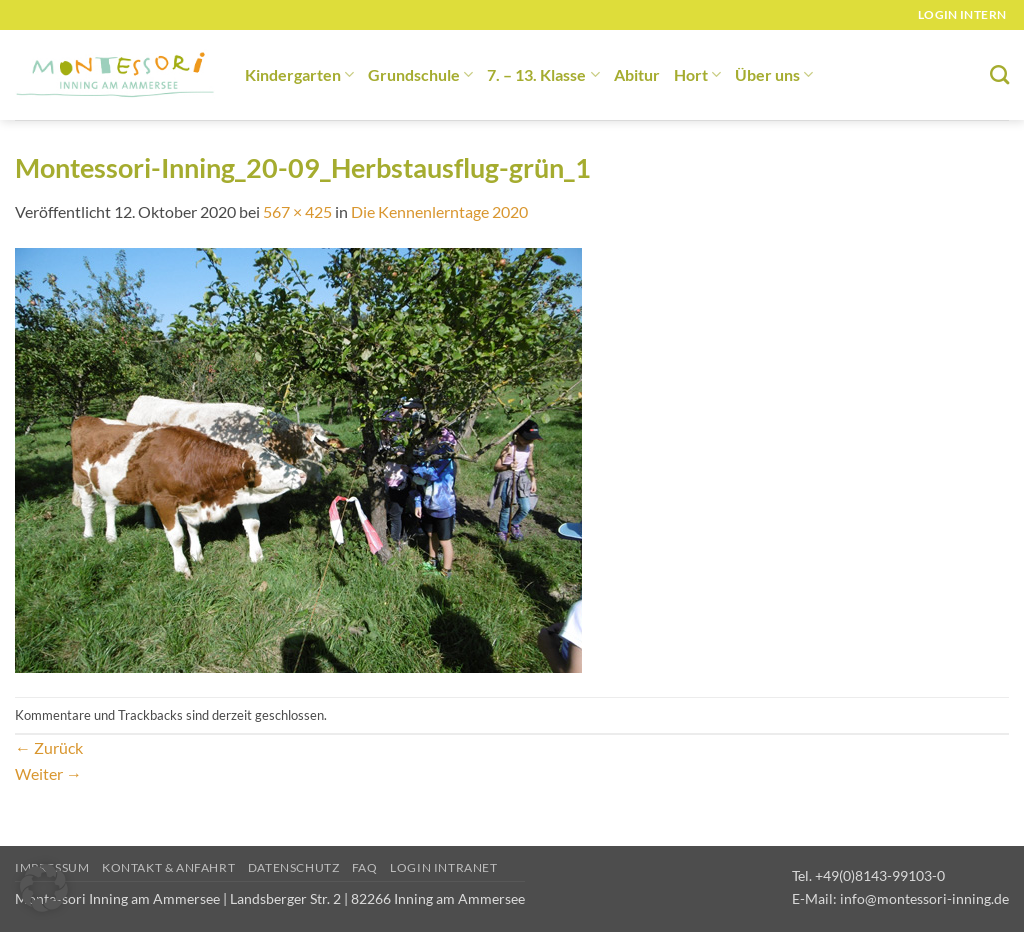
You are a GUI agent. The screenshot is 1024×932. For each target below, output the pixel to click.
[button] (44, 888)
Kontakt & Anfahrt (168, 867)
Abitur (637, 74)
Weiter (48, 773)
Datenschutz (294, 867)
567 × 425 (297, 211)
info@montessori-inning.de (924, 898)
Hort (697, 74)
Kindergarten (299, 74)
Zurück (49, 747)
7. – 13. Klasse (543, 74)
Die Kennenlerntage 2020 (439, 211)
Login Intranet (444, 867)
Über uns (774, 74)
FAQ (365, 867)
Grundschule (420, 74)
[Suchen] (999, 74)
